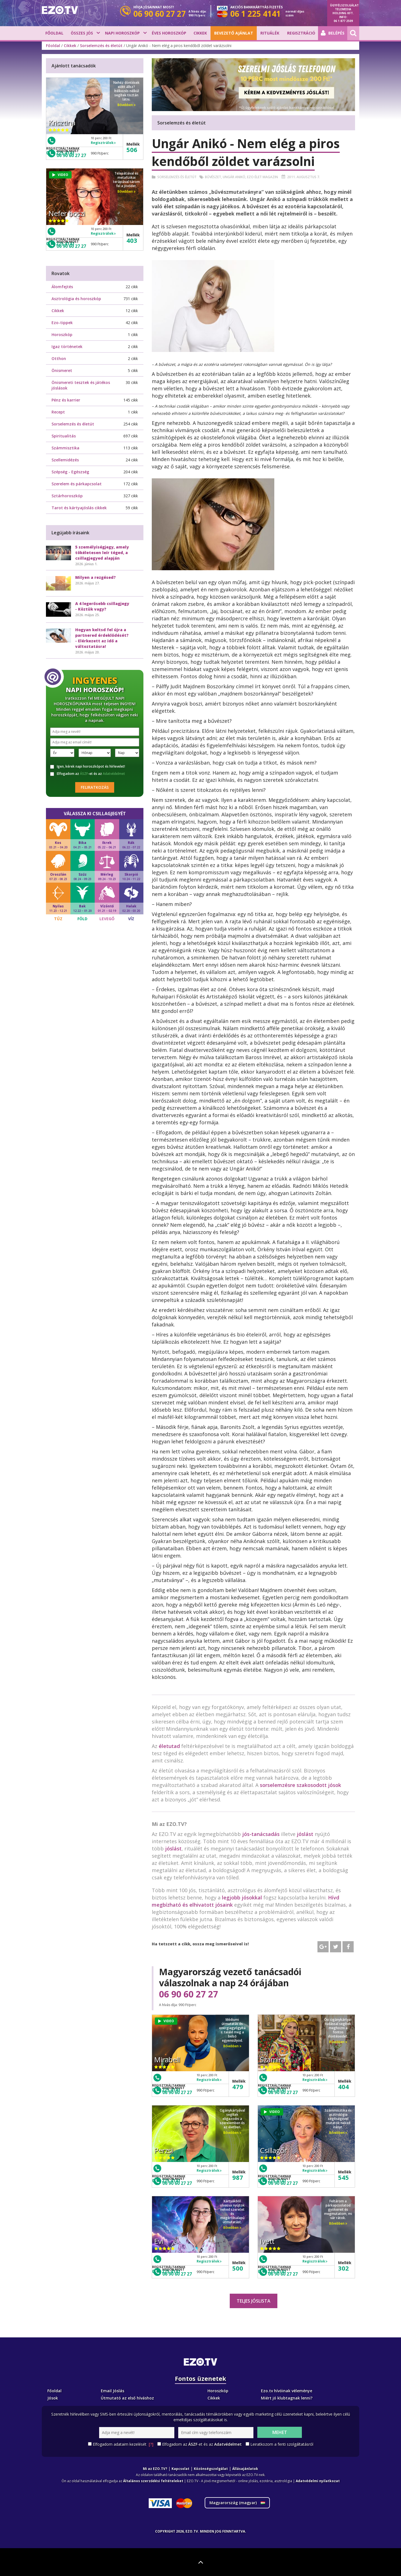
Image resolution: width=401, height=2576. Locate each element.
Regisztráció (301, 33)
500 (237, 2268)
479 (237, 2086)
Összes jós (82, 33)
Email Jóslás (112, 2390)
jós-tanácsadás (261, 1834)
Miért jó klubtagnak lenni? (286, 2398)
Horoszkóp (62, 334)
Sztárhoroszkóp (67, 495)
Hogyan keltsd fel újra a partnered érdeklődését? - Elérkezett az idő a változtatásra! (102, 638)
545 (343, 2177)
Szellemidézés (65, 459)
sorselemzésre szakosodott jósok (299, 1785)
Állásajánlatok (245, 2468)
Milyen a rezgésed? (95, 577)
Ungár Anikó (234, 177)
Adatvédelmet (114, 773)
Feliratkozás (95, 787)
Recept (58, 412)
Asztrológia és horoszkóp (76, 298)
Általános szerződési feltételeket (153, 2481)
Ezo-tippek (62, 322)
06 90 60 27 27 (188, 1994)
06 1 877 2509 (343, 21)
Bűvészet (213, 177)
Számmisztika (65, 447)
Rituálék (269, 33)
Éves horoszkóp (169, 33)
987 (237, 2177)
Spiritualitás (64, 436)
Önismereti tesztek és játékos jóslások (81, 385)
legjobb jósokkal (242, 1897)
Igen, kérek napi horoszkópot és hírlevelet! (87, 766)
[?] (151, 2444)
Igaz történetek (67, 346)
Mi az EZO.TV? (155, 2468)
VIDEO (166, 2021)
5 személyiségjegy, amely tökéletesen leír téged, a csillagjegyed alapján (102, 552)
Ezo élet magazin (262, 177)
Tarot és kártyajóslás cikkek (79, 507)
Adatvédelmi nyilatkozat (318, 2481)
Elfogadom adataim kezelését (123, 2444)
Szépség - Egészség (70, 471)
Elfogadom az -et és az (87, 774)
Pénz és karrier (66, 400)
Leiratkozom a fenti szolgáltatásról (281, 2444)
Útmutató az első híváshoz (127, 2398)
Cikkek (200, 33)
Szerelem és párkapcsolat (77, 483)
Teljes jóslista (253, 2301)
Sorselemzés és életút (101, 45)
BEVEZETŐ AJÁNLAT (233, 33)
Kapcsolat (180, 2468)
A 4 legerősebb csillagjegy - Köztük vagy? (102, 606)
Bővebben (232, 2046)
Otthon (59, 358)
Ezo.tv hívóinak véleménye (286, 2390)
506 (131, 149)
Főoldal (54, 33)
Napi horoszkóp (122, 33)
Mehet (279, 2432)
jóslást (305, 1834)
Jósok (52, 2398)
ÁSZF (84, 773)
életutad (169, 1746)
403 (131, 240)
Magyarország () (237, 2502)
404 (343, 2086)
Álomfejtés (62, 286)
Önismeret (62, 370)
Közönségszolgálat (211, 2468)
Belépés (332, 33)
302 (343, 2268)
